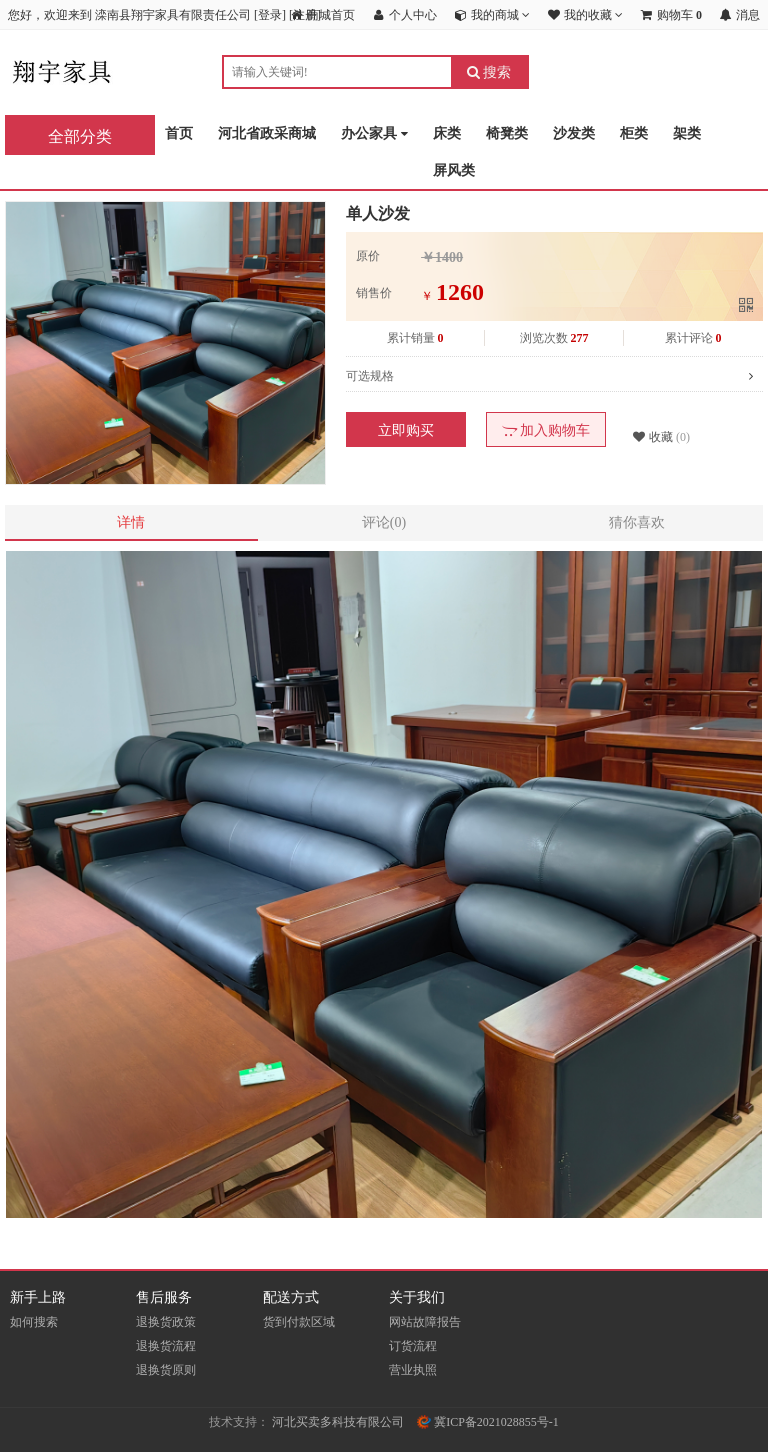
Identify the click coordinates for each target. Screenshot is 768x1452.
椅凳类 (507, 133)
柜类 (634, 133)
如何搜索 (34, 1322)
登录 (270, 15)
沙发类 (574, 133)
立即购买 (406, 430)
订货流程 (413, 1346)
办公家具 (374, 134)
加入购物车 (546, 430)
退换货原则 (166, 1370)
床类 (447, 133)
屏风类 (454, 170)
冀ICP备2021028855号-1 (488, 1422)
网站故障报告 (425, 1322)
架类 (687, 133)
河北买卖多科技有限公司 (338, 1422)
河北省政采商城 (267, 133)
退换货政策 (166, 1322)
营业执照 (413, 1370)
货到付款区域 (299, 1322)
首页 (179, 133)
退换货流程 (166, 1346)
